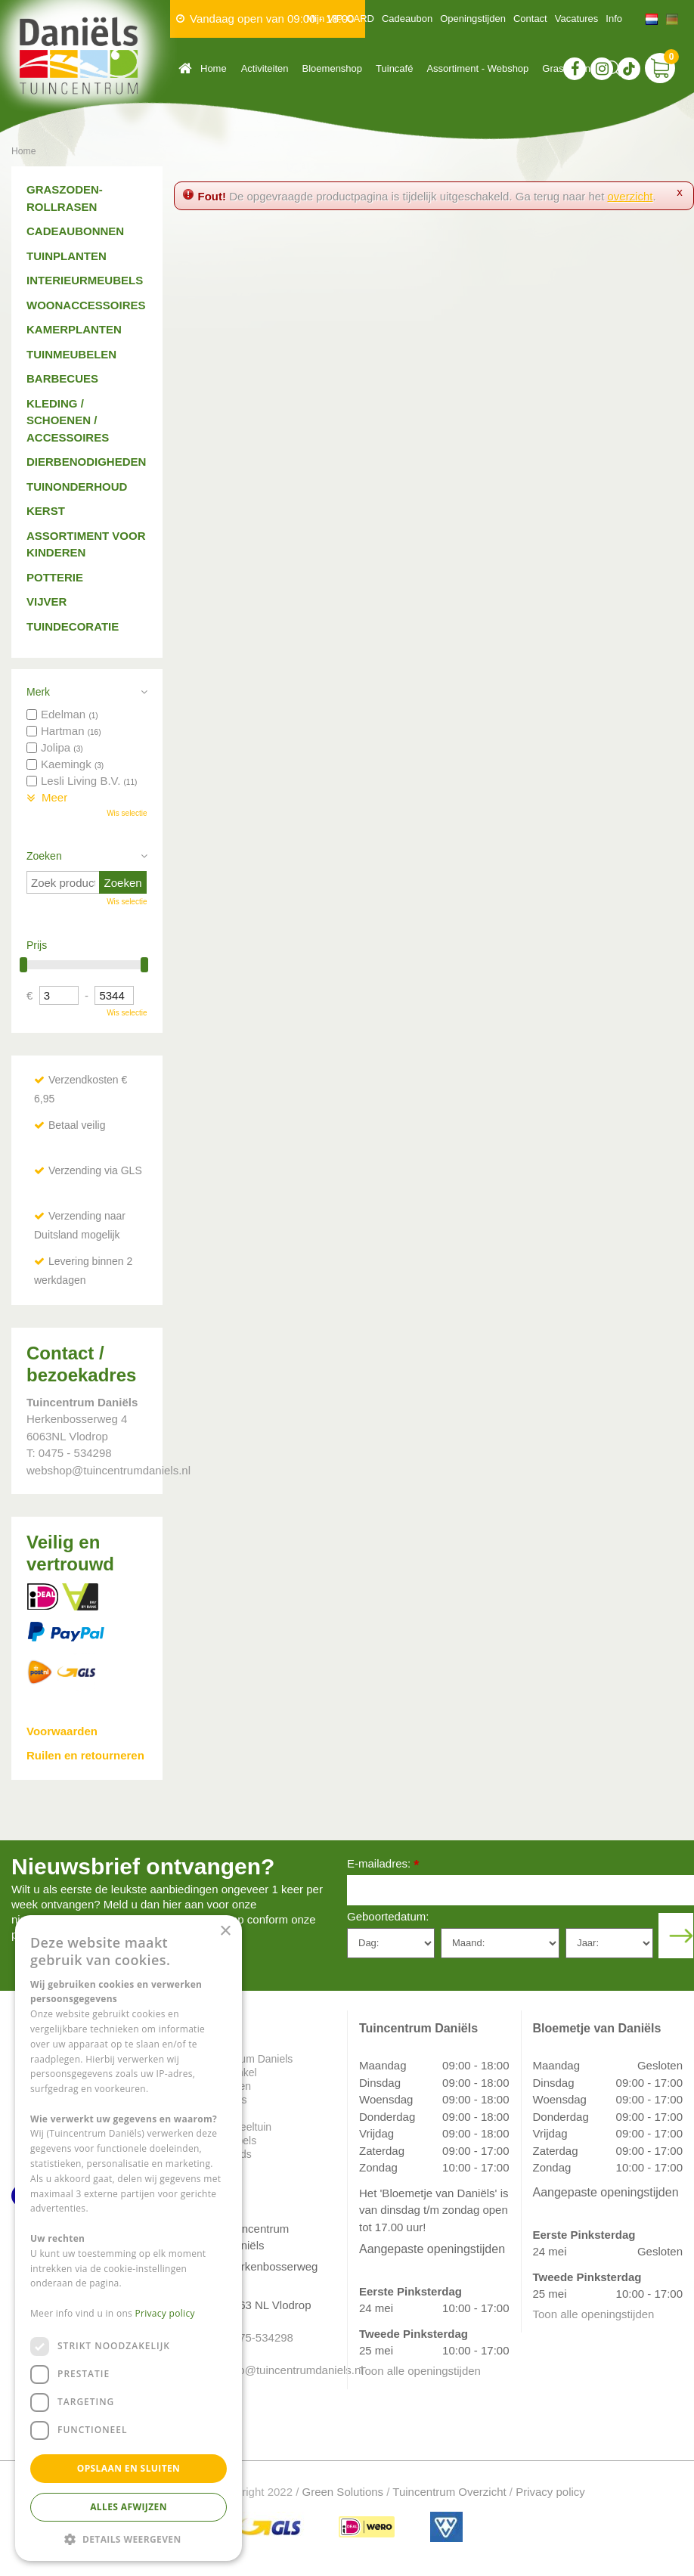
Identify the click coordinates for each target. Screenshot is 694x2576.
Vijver (46, 601)
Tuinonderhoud (76, 486)
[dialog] (128, 2238)
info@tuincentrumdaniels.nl (276, 2370)
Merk (38, 692)
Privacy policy (550, 2491)
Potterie (54, 577)
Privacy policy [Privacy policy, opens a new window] (165, 2313)
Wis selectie (127, 813)
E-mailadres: (383, 1865)
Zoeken (44, 856)
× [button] (225, 1931)
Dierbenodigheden (86, 461)
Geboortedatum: (388, 1916)
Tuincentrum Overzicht (449, 2491)
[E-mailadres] (520, 1890)
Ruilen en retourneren (85, 1755)
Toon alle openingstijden (420, 2370)
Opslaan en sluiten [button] (129, 2468)
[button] (128, 2538)
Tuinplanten (66, 256)
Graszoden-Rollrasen (64, 198)
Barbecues (62, 378)
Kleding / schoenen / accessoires (67, 420)
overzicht (629, 196)
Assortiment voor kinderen (86, 544)
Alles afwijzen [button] (128, 2506)
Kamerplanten (74, 329)
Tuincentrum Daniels (245, 2059)
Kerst (45, 510)
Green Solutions (343, 2491)
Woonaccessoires (86, 305)
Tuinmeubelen (71, 354)
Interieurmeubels (84, 280)
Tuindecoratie (72, 626)
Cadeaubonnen (75, 231)
